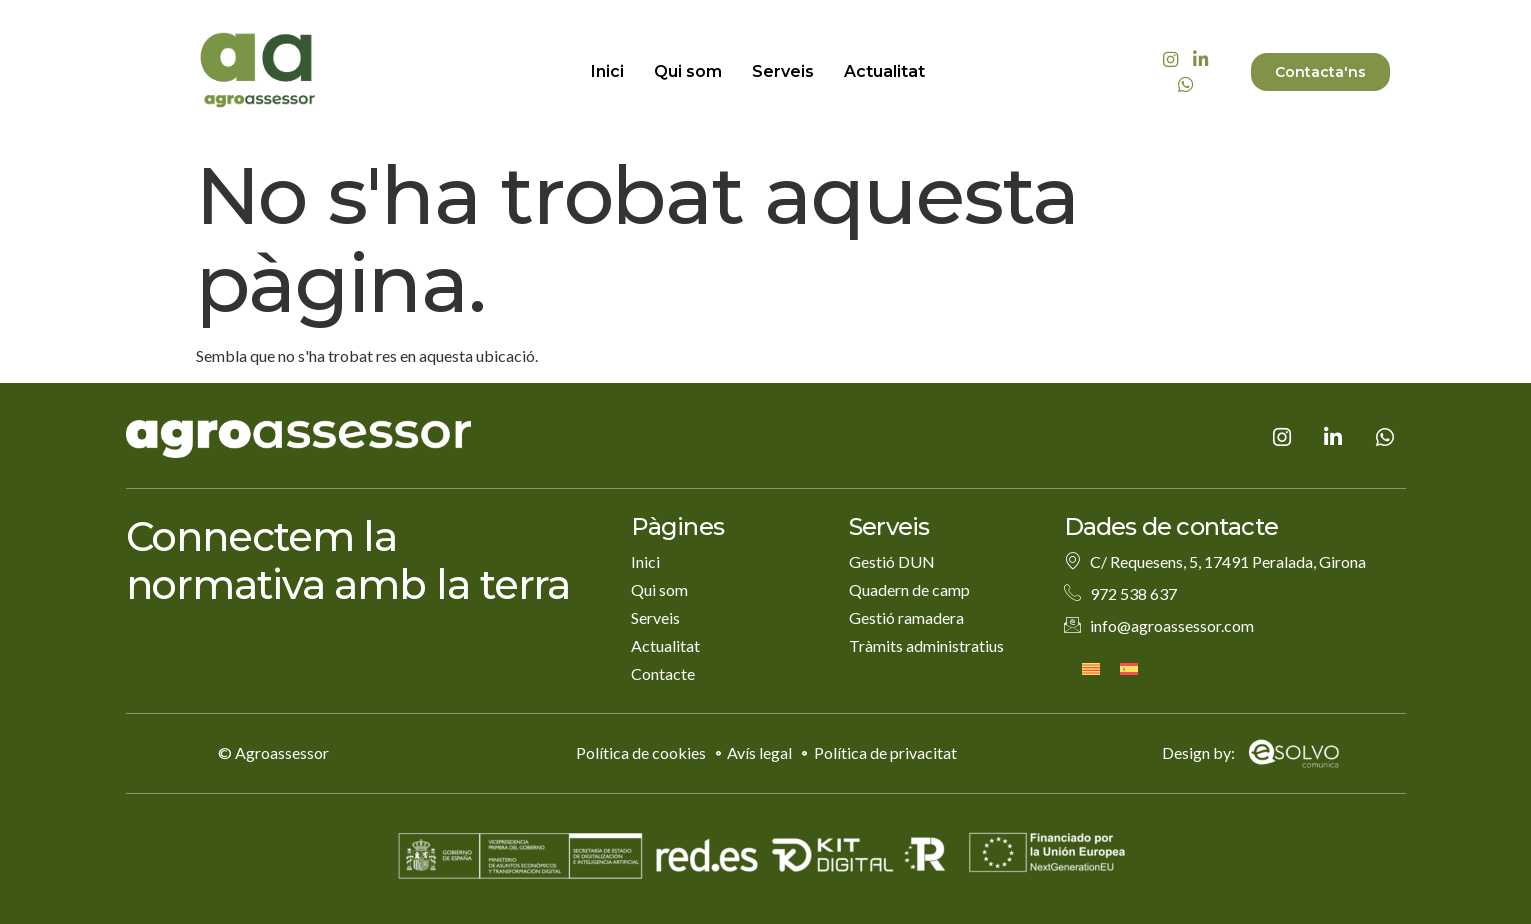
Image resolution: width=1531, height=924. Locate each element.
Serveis (783, 71)
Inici (607, 71)
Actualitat (884, 71)
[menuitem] (1091, 667)
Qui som (688, 71)
